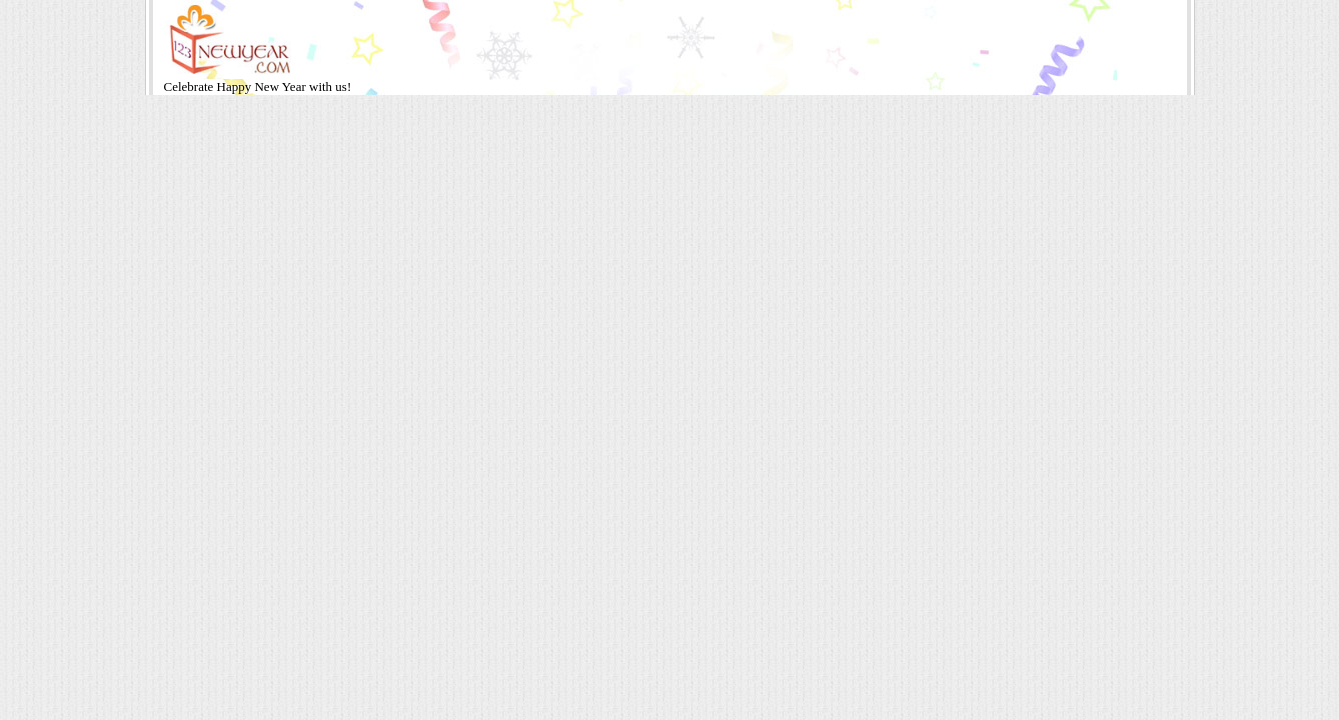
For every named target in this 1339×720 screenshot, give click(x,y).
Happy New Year (263, 86)
